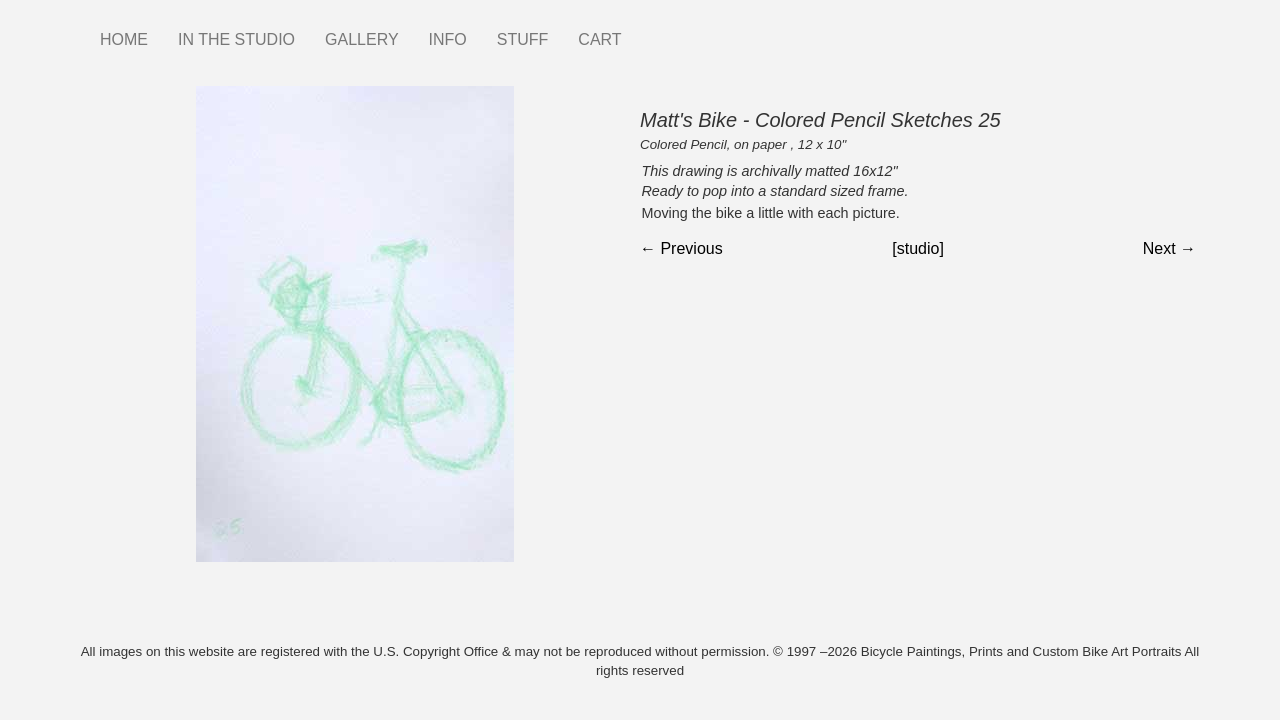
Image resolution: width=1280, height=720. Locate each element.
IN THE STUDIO (236, 39)
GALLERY (362, 39)
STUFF (523, 39)
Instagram (652, 30)
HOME (124, 39)
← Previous (681, 248)
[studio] (918, 248)
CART (599, 39)
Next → (1169, 248)
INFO (448, 39)
